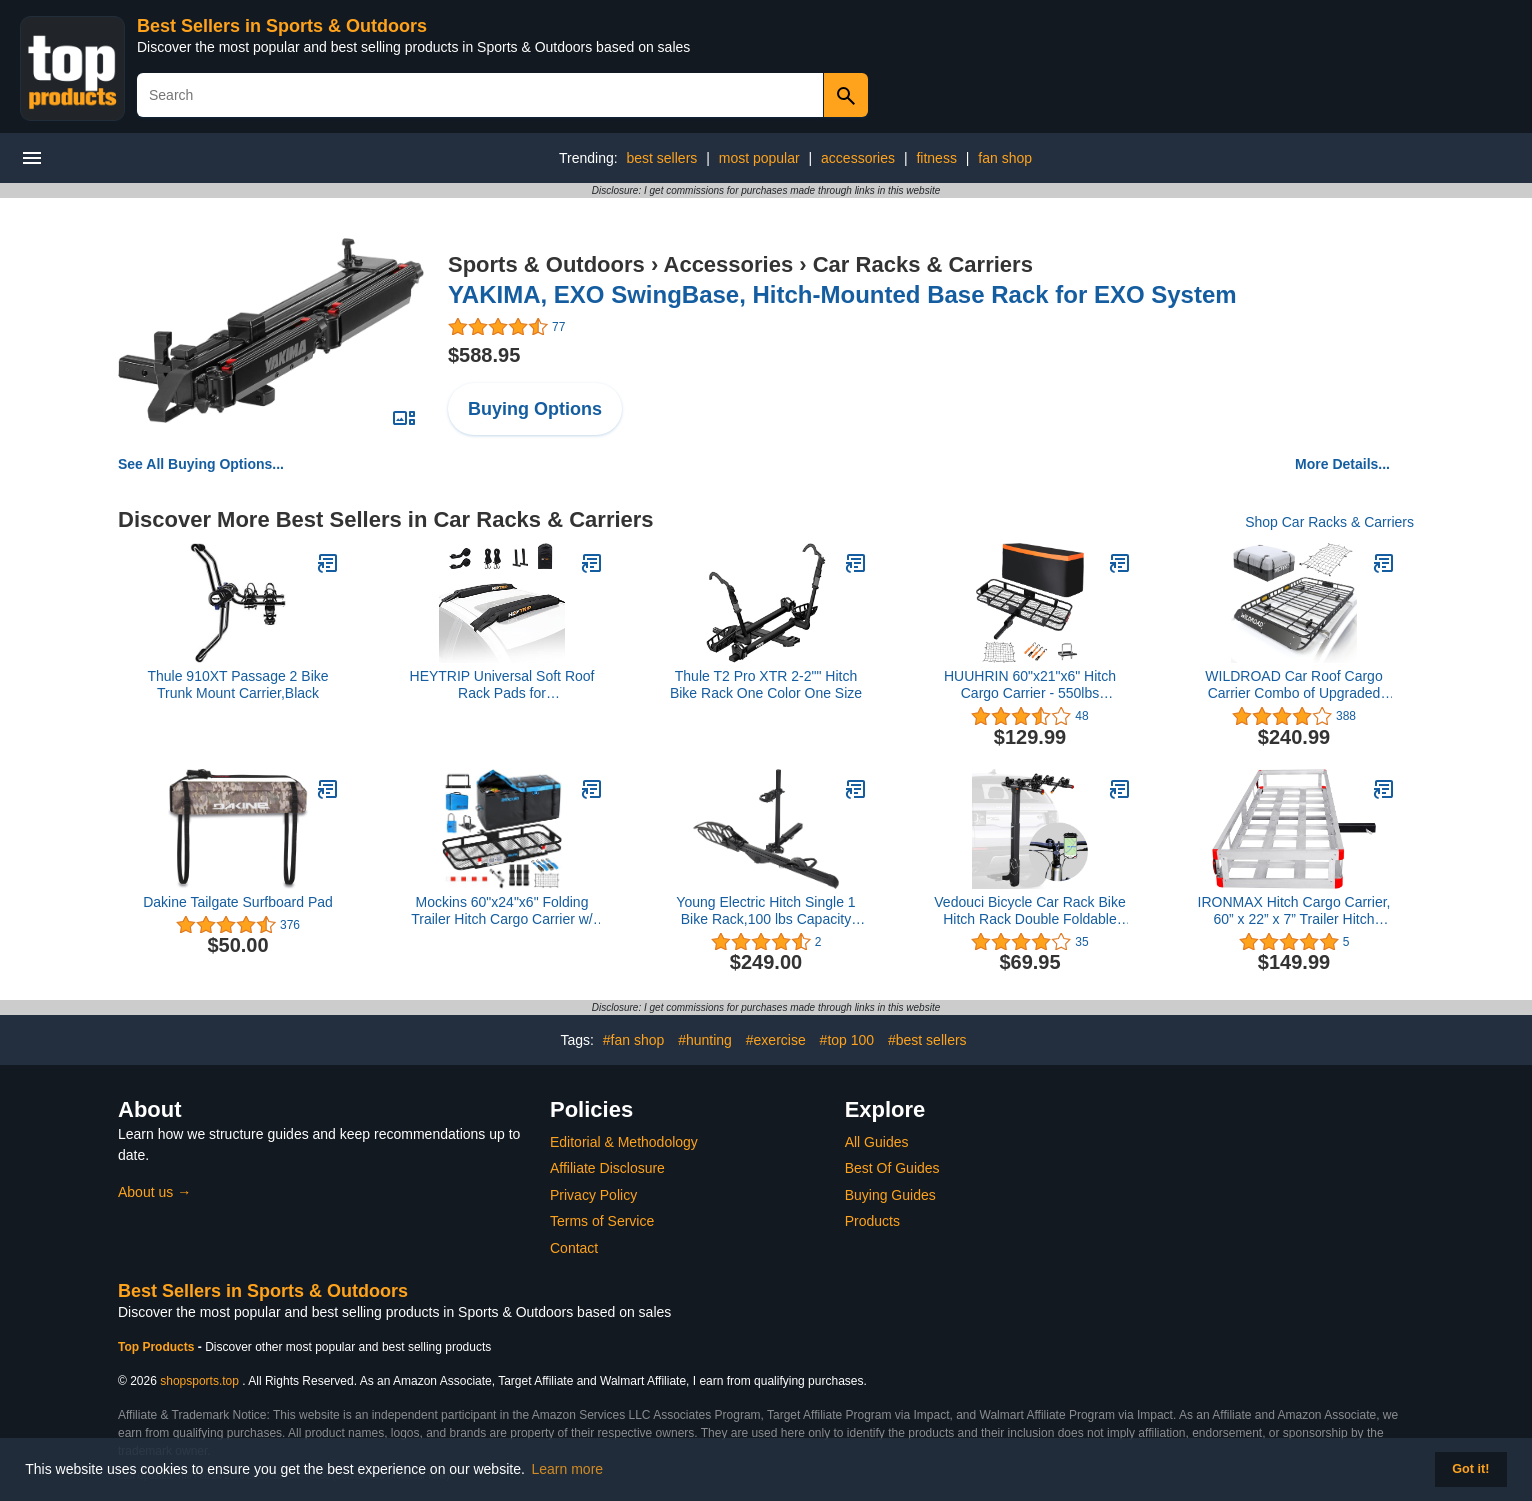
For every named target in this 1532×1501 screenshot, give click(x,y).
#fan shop (634, 1040)
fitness (936, 158)
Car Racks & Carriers (923, 264)
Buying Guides (890, 1195)
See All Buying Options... (201, 464)
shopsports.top (199, 1381)
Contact (574, 1248)
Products (872, 1221)
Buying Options (535, 409)
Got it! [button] (1470, 1469)
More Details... (1342, 464)
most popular (759, 158)
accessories (858, 158)
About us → (154, 1192)
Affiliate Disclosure (607, 1168)
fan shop (1005, 158)
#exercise (776, 1040)
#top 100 (847, 1040)
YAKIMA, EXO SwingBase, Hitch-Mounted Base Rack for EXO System (842, 294)
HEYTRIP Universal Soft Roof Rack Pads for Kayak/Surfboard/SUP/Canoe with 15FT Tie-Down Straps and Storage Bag (502, 685)
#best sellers (927, 1040)
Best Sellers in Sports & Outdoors (282, 26)
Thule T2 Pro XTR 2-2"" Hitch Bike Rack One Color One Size (766, 684)
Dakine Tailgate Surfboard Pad (238, 902)
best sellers (661, 158)
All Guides (877, 1142)
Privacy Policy (593, 1195)
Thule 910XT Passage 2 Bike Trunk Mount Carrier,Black (237, 684)
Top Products (158, 1347)
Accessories (729, 264)
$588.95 (484, 355)
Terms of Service (602, 1221)
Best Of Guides (892, 1168)
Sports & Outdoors (546, 264)
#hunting (705, 1040)
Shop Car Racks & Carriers (1329, 522)
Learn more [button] (568, 1469)
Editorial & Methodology (624, 1142)
